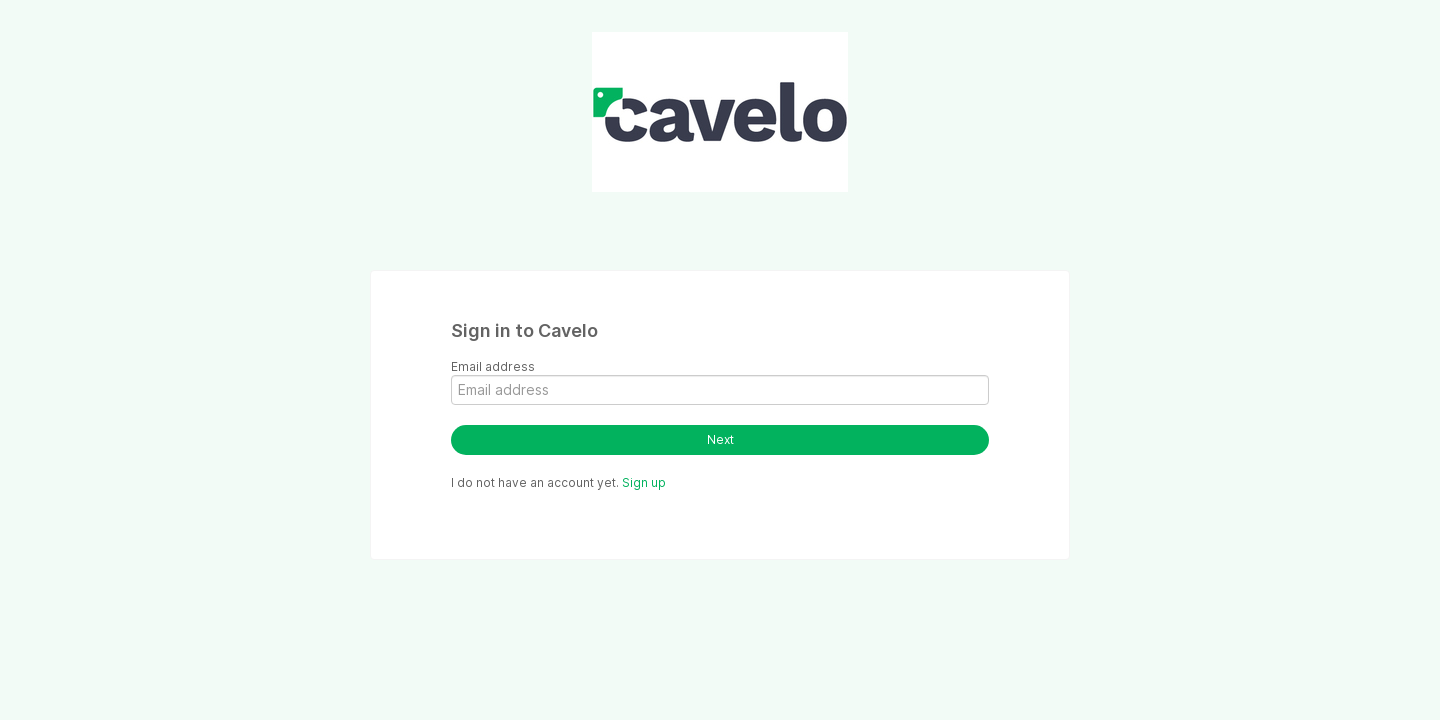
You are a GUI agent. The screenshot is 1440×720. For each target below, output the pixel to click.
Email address (493, 366)
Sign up (644, 482)
